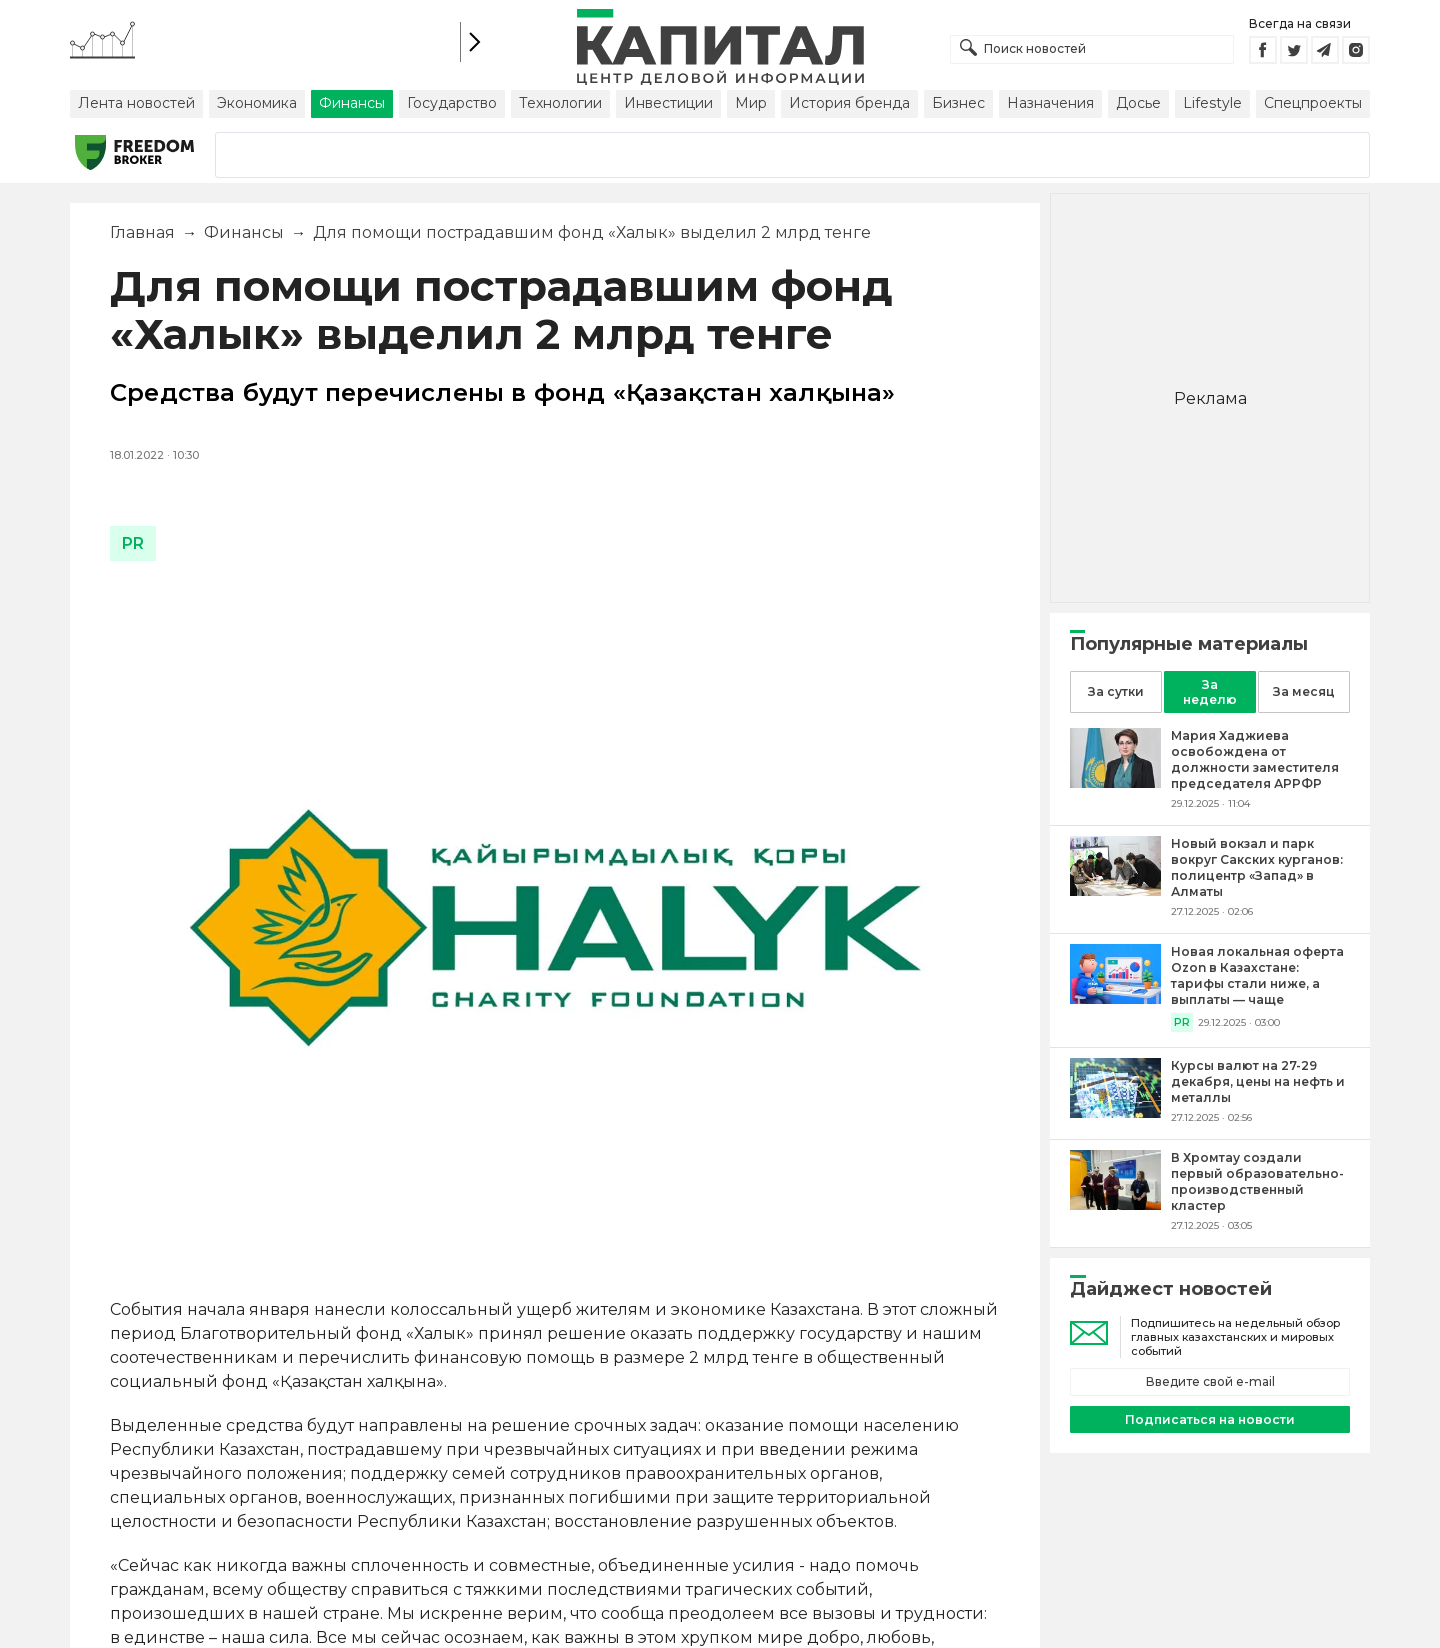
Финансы (352, 103)
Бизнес (958, 103)
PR (1182, 1022)
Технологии (560, 103)
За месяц (1304, 691)
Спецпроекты (1313, 103)
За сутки (1116, 691)
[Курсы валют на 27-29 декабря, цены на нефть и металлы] (1115, 1112)
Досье (1138, 103)
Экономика (257, 103)
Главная (142, 232)
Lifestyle (1212, 103)
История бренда (849, 103)
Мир (751, 103)
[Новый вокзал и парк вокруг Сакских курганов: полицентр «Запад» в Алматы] (1115, 890)
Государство (452, 103)
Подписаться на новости (1210, 1419)
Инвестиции (668, 103)
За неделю (1210, 692)
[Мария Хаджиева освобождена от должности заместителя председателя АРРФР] (1115, 782)
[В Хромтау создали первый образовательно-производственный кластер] (1115, 1204)
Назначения (1050, 103)
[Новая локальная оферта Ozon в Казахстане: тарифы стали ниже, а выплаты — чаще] (1115, 998)
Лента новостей (136, 103)
